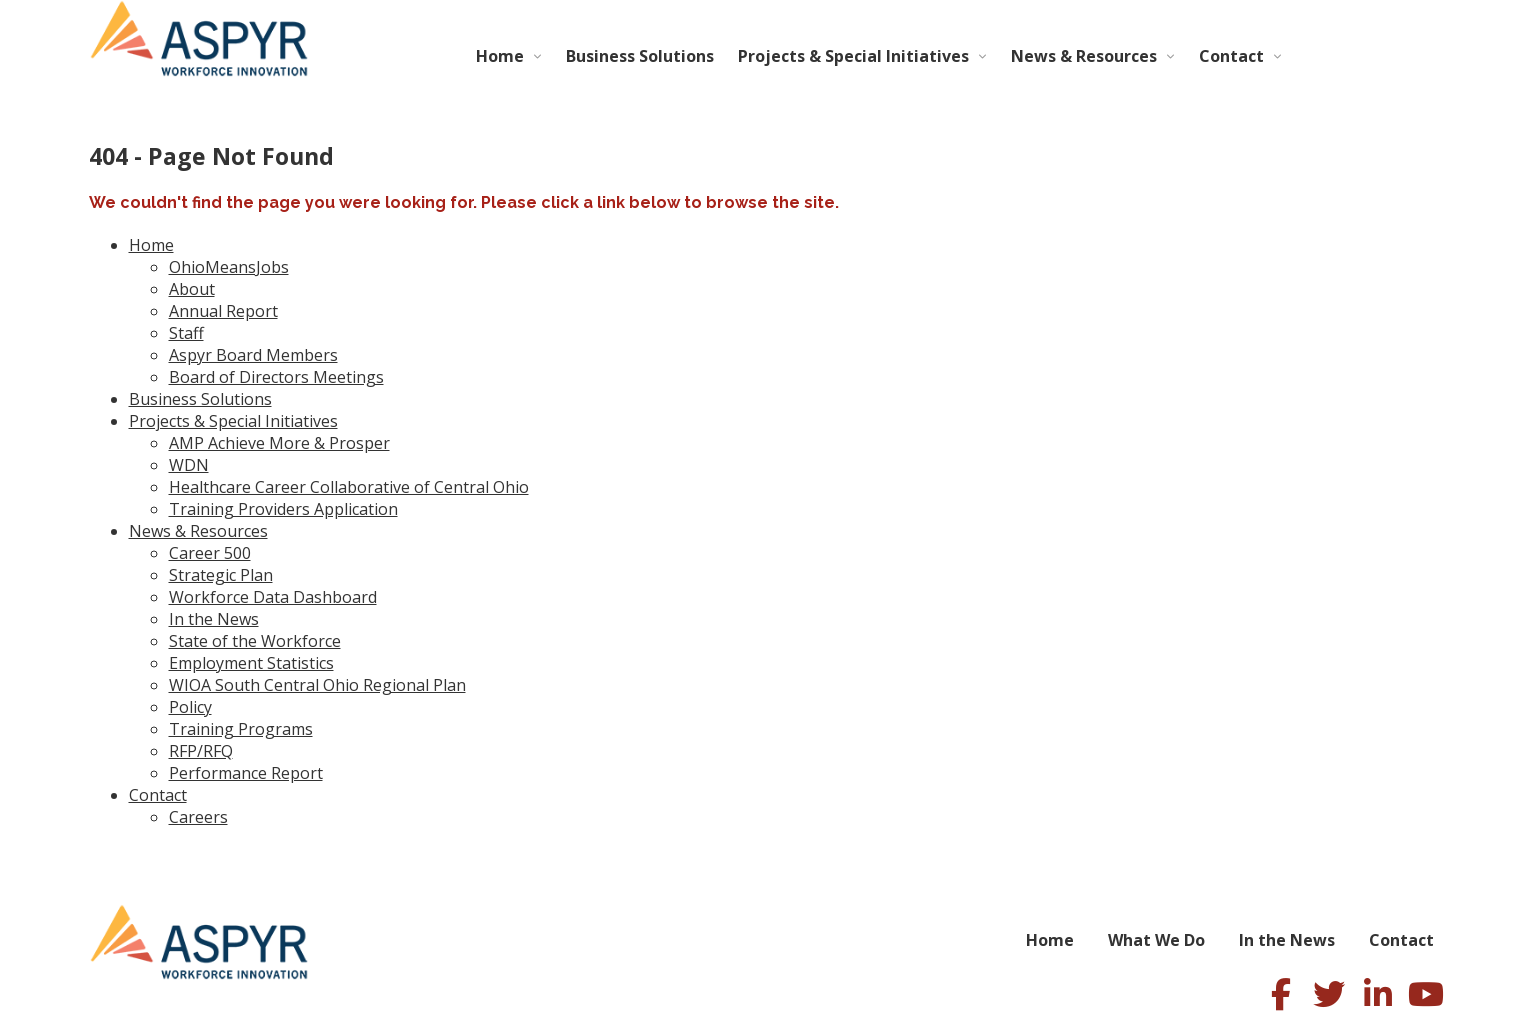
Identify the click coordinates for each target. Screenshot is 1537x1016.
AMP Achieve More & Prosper (279, 443)
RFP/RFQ (201, 751)
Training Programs (241, 729)
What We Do (1156, 940)
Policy (190, 707)
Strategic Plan (221, 575)
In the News (214, 619)
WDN (189, 465)
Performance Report (246, 773)
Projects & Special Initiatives (853, 56)
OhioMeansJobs (229, 267)
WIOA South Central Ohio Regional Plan (317, 685)
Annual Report (223, 311)
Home (500, 56)
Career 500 (210, 553)
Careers (198, 817)
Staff (186, 333)
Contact (1231, 56)
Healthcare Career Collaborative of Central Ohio (349, 487)
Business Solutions (640, 56)
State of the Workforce (255, 641)
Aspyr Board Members (253, 355)
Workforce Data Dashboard (273, 597)
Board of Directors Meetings (276, 377)
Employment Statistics (251, 663)
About (192, 289)
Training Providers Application (283, 509)
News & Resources (1084, 56)
